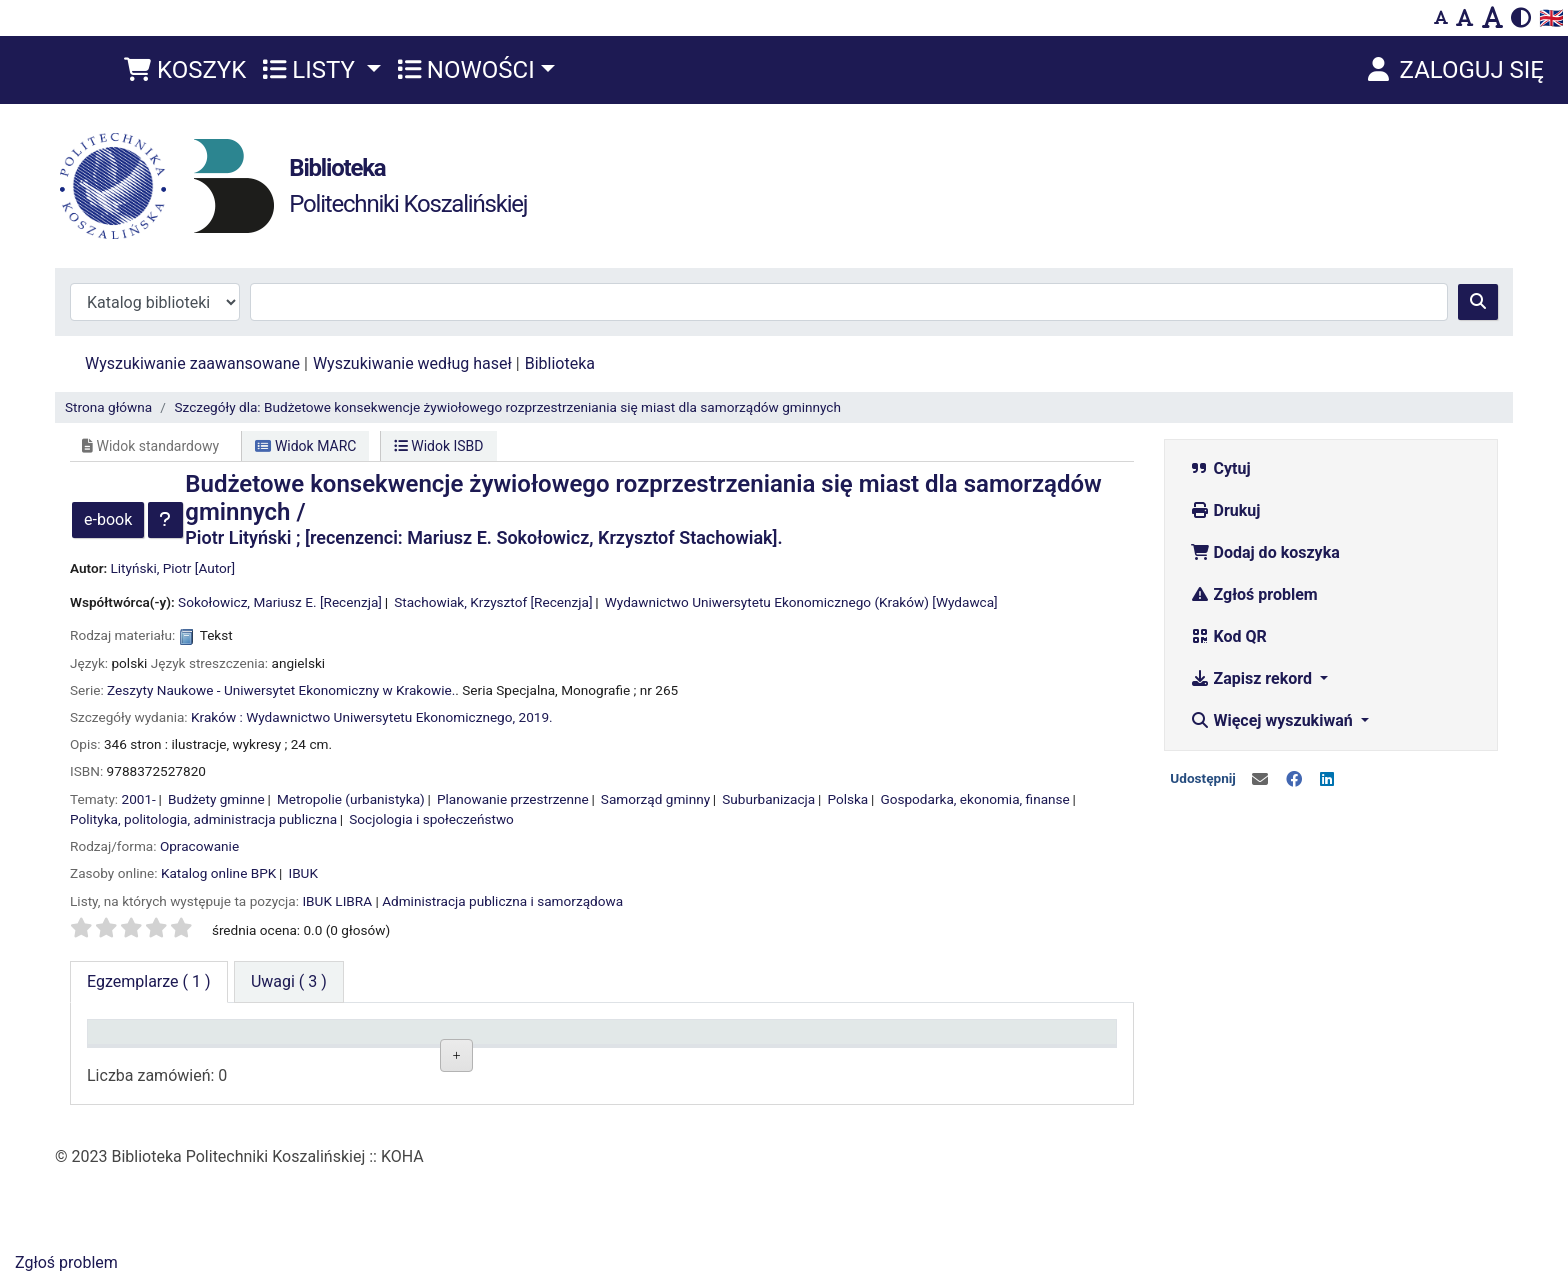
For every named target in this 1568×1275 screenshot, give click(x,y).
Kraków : (217, 717)
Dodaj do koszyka (1265, 552)
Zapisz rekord (1253, 678)
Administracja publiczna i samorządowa (502, 901)
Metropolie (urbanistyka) (351, 799)
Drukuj (1225, 510)
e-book (108, 519)
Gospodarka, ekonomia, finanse (974, 799)
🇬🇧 (1551, 18)
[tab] (289, 982)
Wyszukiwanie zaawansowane (192, 363)
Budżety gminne (216, 799)
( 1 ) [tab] (149, 981)
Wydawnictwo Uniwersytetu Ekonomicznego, (380, 717)
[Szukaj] (1478, 302)
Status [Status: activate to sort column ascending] (738, 1041)
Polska (847, 799)
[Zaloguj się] (1454, 70)
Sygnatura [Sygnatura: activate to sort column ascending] (544, 1041)
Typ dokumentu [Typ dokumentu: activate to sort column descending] (150, 1041)
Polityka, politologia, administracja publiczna (203, 819)
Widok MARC (305, 446)
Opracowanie (199, 846)
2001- (139, 799)
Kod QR (1228, 636)
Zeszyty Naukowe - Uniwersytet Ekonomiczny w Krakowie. (281, 690)
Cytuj (1220, 468)
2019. (536, 717)
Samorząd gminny (655, 799)
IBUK (303, 873)
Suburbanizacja (768, 799)
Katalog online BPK (218, 873)
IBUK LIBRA (337, 901)
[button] (185, 70)
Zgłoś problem (1254, 594)
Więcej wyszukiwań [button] (1273, 720)
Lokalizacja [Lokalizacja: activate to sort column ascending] (342, 1041)
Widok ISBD (439, 446)
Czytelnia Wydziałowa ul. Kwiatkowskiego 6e (375, 1097)
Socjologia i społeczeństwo (431, 819)
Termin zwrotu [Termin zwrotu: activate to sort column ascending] (969, 1041)
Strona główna (108, 407)
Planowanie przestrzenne (513, 799)
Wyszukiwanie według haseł (412, 363)
